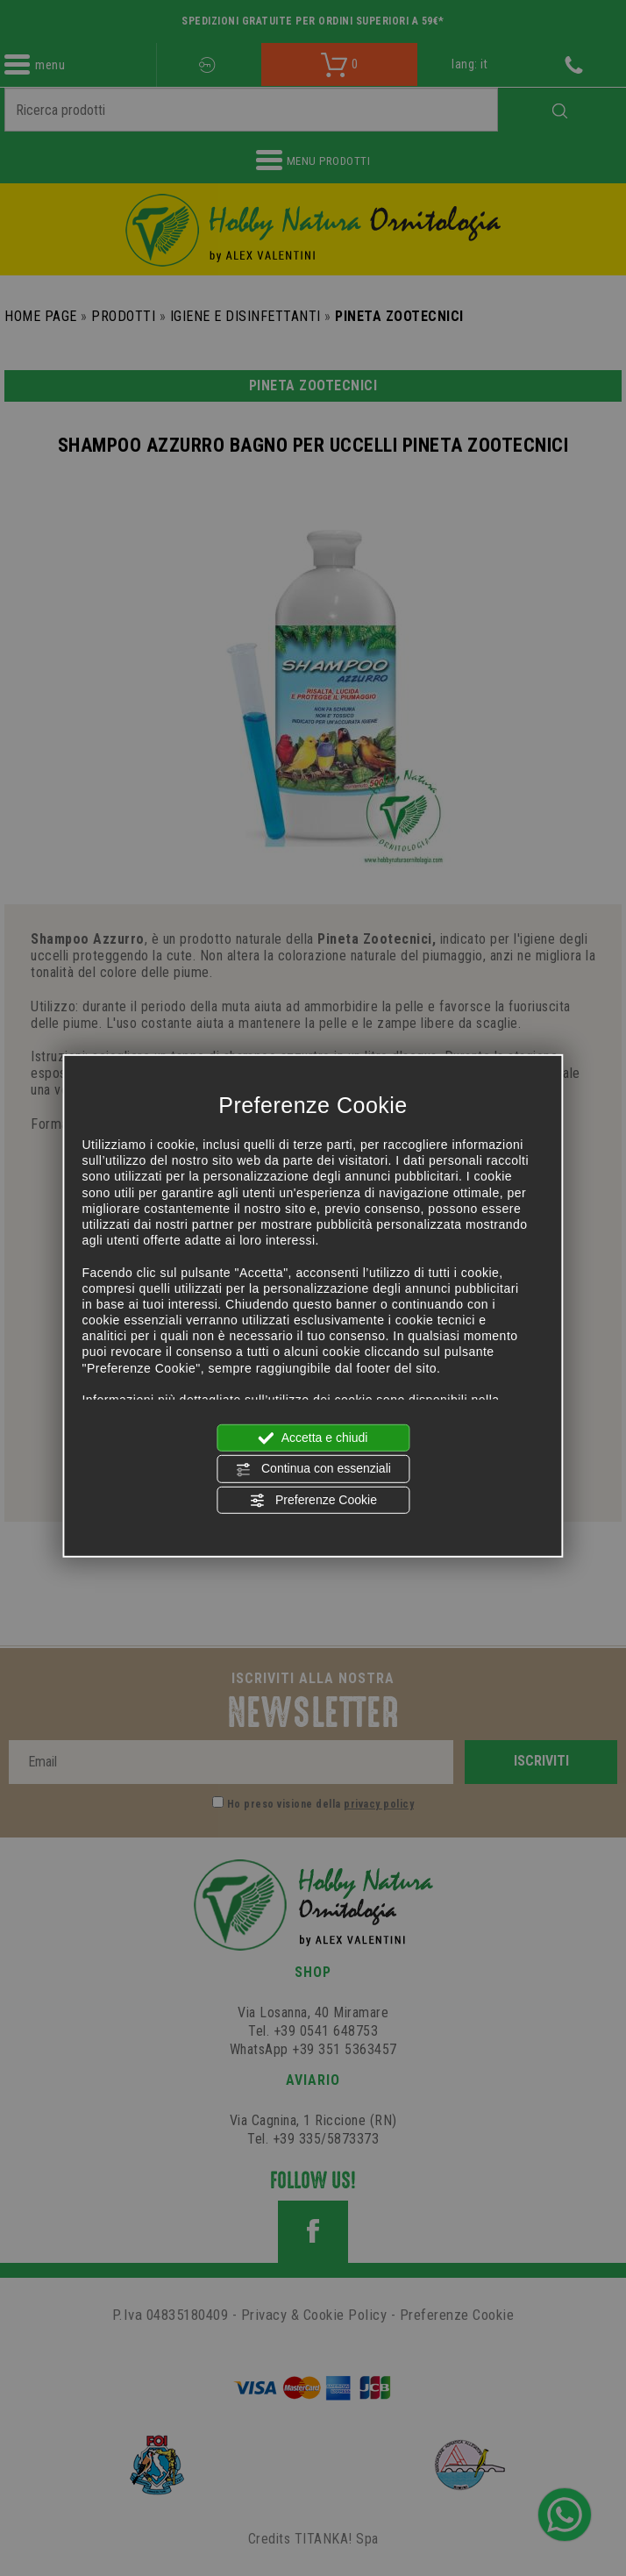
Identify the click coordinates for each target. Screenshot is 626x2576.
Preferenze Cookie (313, 1500)
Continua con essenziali (313, 1469)
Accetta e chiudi (313, 1438)
